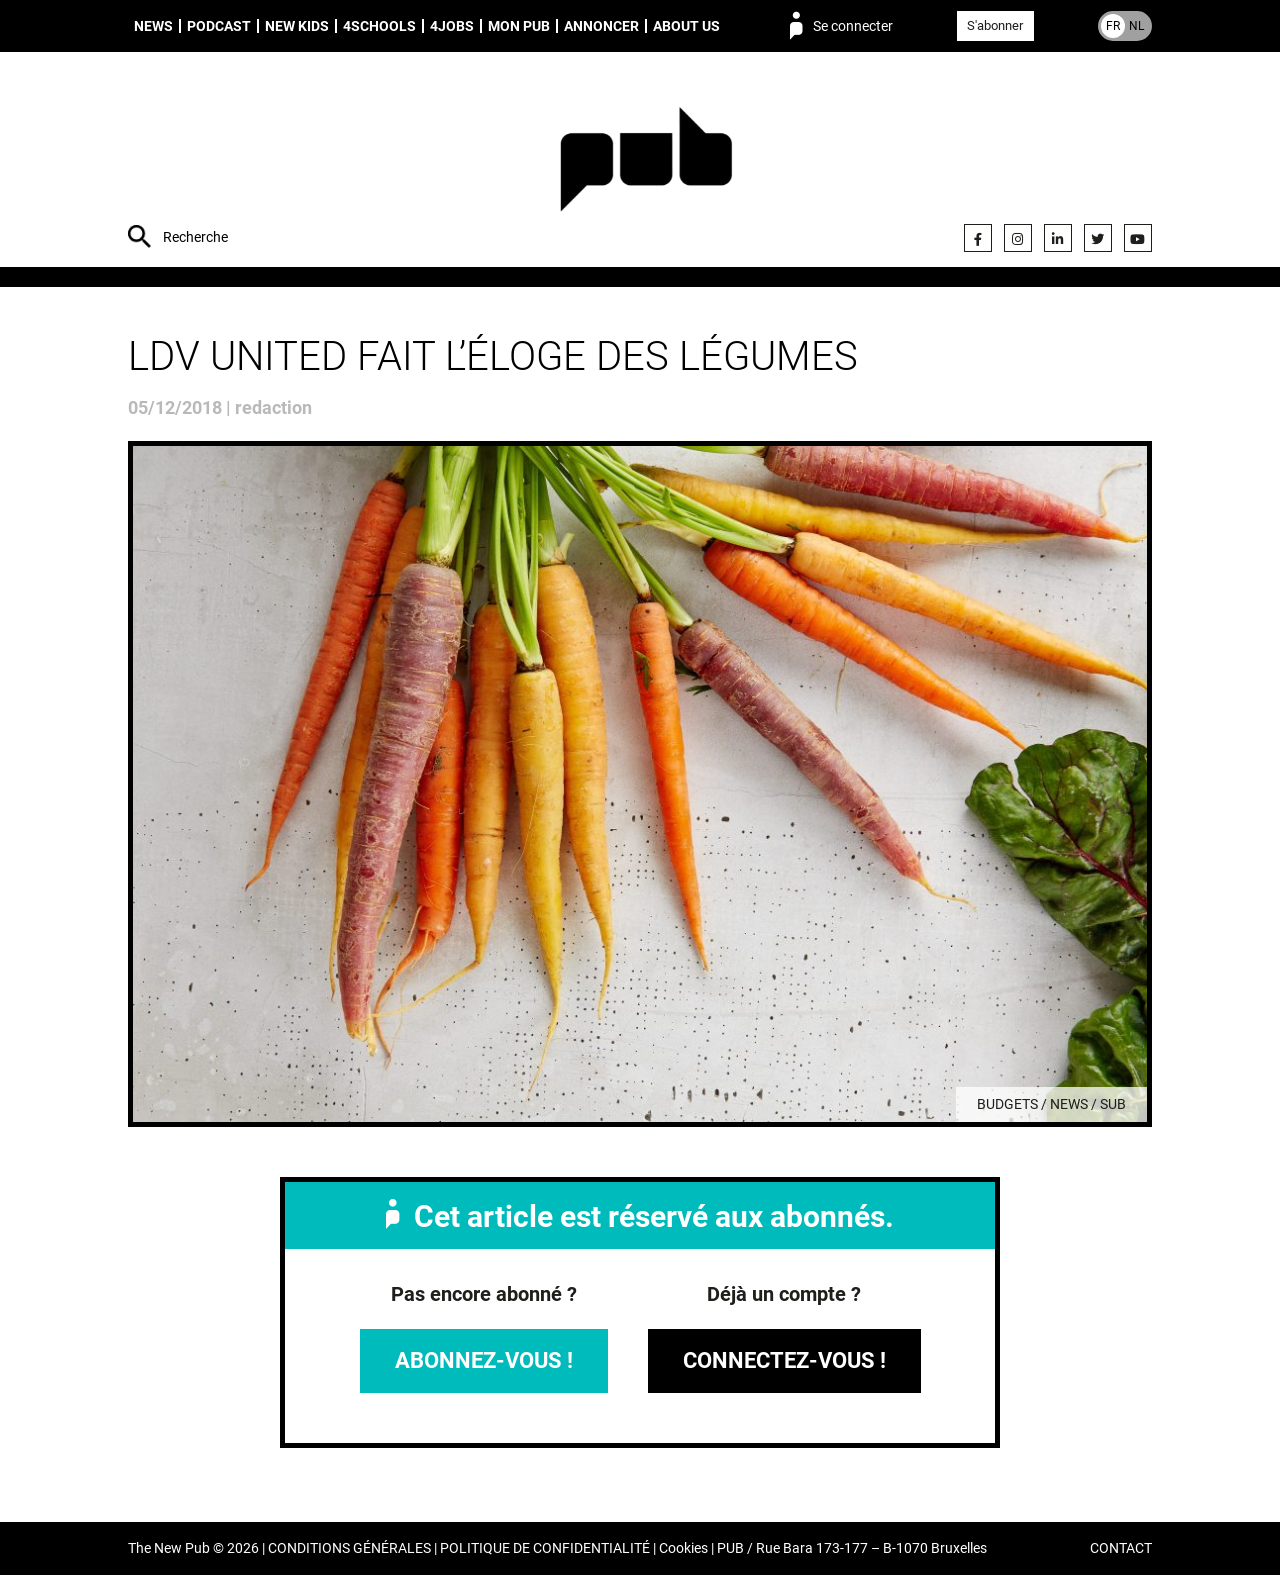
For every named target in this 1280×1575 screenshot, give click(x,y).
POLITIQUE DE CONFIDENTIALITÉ (545, 1548)
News (153, 26)
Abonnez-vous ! (484, 1360)
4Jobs (452, 26)
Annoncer (601, 26)
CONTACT (1121, 1548)
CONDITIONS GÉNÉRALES (349, 1548)
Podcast (219, 26)
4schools (379, 26)
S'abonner (995, 25)
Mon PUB (519, 26)
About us (686, 26)
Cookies (683, 1548)
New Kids (297, 26)
